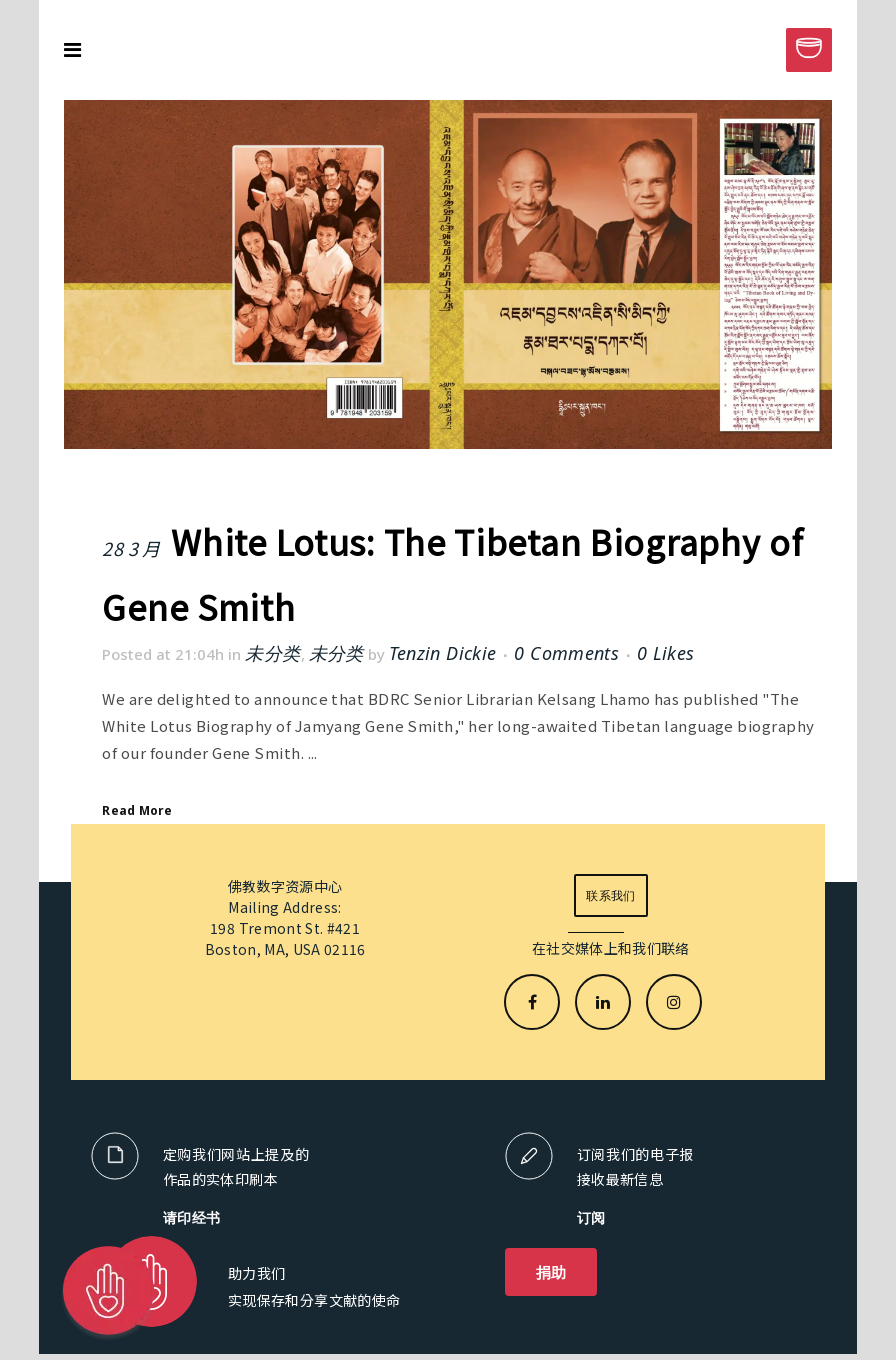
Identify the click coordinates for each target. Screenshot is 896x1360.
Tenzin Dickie (443, 653)
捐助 (551, 1272)
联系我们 (610, 895)
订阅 (591, 1217)
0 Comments (566, 653)
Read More (137, 810)
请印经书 (192, 1217)
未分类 (272, 653)
